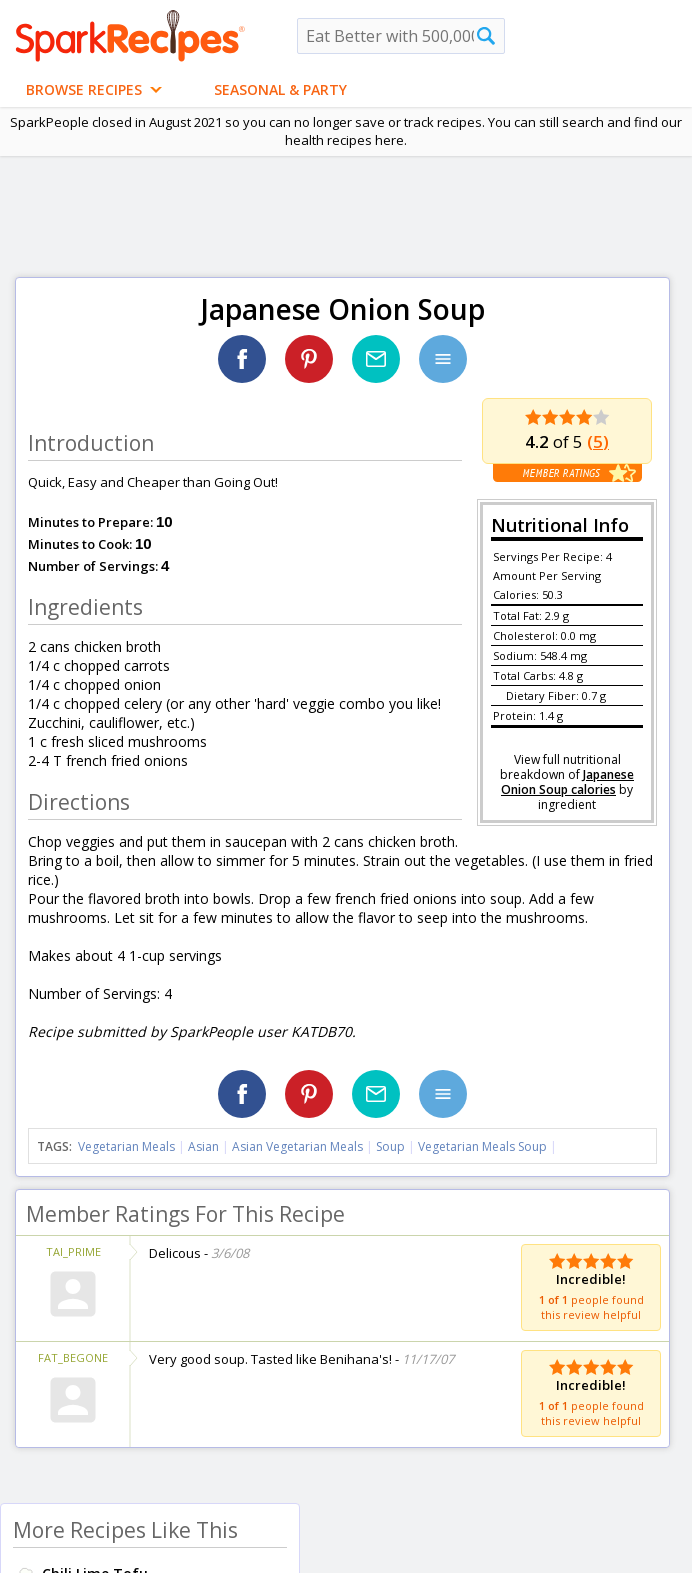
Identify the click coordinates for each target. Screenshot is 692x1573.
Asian (203, 1146)
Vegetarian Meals (126, 1146)
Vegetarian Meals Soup (482, 1146)
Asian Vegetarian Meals (297, 1146)
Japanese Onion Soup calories (567, 782)
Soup (390, 1146)
